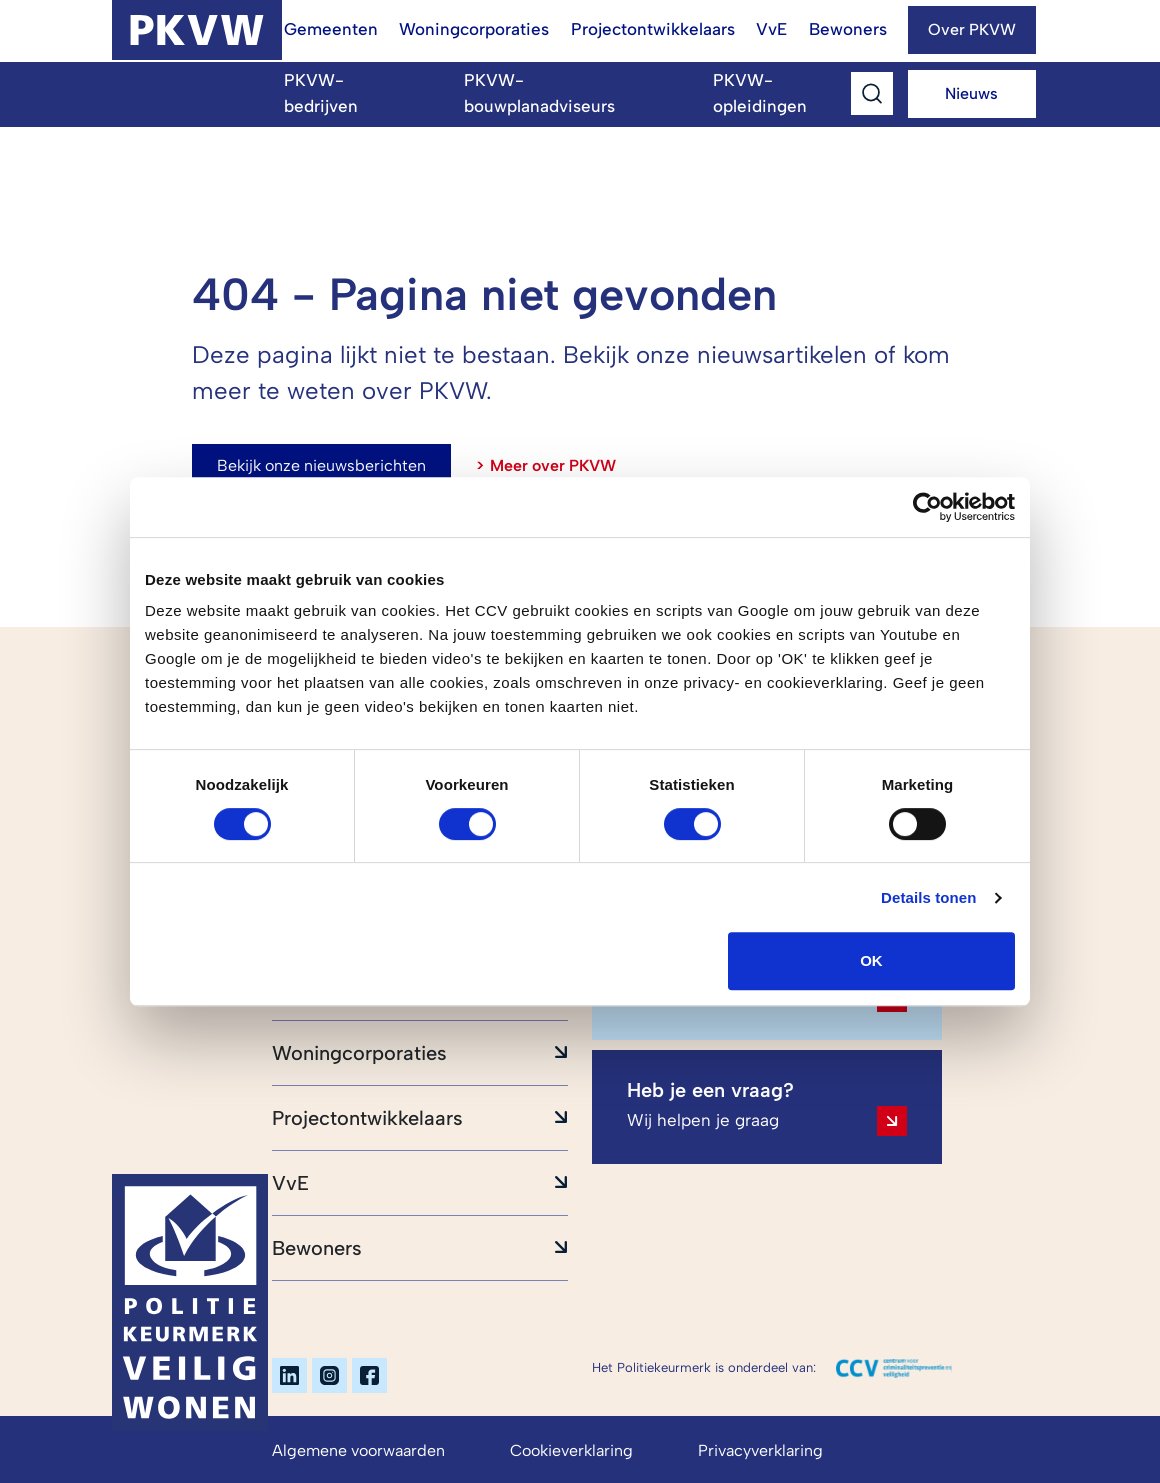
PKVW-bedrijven (321, 93)
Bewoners (848, 29)
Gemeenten (331, 29)
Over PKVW (972, 29)
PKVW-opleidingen (760, 93)
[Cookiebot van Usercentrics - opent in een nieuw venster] (927, 507)
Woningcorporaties (474, 29)
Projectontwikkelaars (653, 29)
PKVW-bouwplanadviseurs (539, 93)
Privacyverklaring (760, 1450)
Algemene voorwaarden (358, 1450)
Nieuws (971, 93)
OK (871, 960)
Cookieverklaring (571, 1450)
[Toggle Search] (872, 93)
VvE (771, 29)
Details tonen (928, 897)
